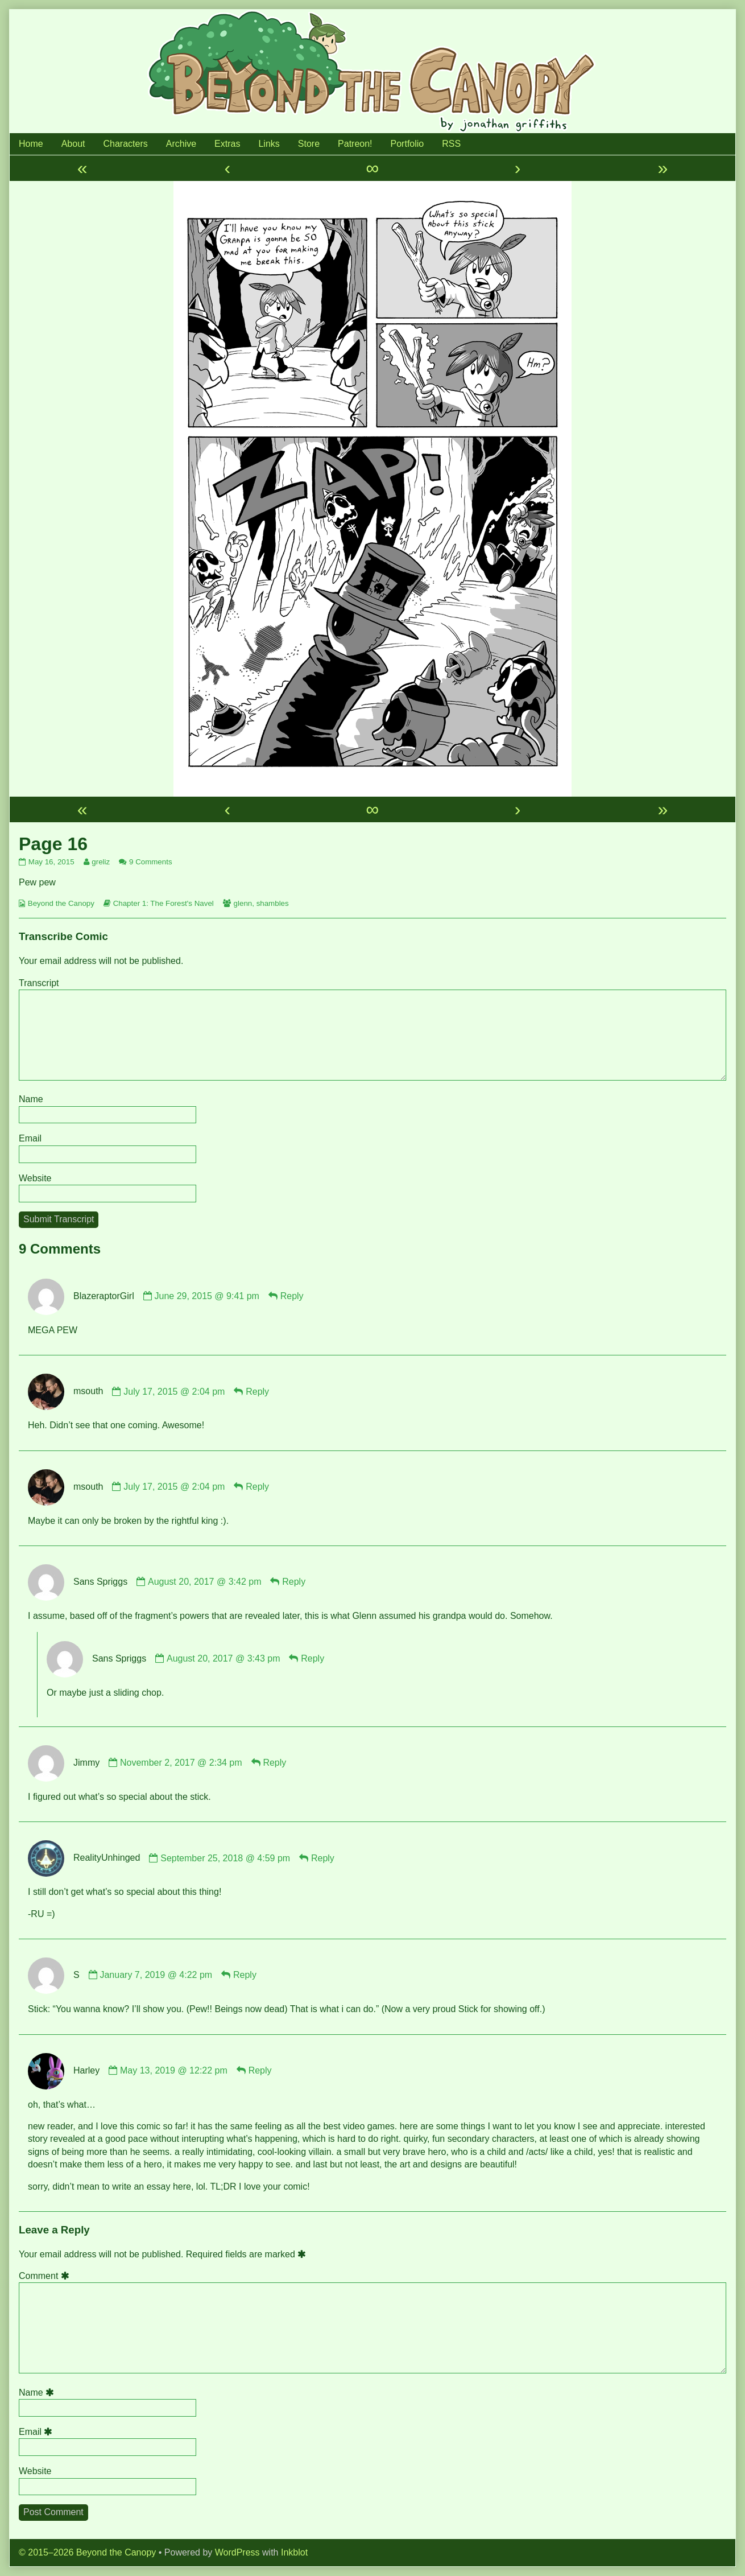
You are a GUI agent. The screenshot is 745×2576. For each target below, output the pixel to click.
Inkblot (294, 2552)
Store (309, 144)
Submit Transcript (58, 1219)
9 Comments (150, 862)
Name (31, 1099)
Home (31, 144)
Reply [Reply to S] (244, 1975)
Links (268, 144)
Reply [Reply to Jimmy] (274, 1762)
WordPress (237, 2552)
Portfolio (407, 144)
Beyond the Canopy (61, 903)
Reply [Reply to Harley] (260, 2070)
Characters (126, 144)
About (73, 144)
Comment (46, 2276)
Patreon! (355, 144)
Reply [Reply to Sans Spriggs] (293, 1581)
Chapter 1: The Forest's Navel (163, 903)
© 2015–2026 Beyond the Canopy (87, 2552)
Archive (181, 144)
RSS (451, 144)
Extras (227, 144)
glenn (243, 903)
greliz (100, 862)
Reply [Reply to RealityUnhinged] (322, 1858)
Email (30, 1138)
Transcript (39, 983)
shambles (272, 903)
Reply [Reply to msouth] (257, 1391)
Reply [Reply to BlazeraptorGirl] (292, 1296)
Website (35, 1178)
